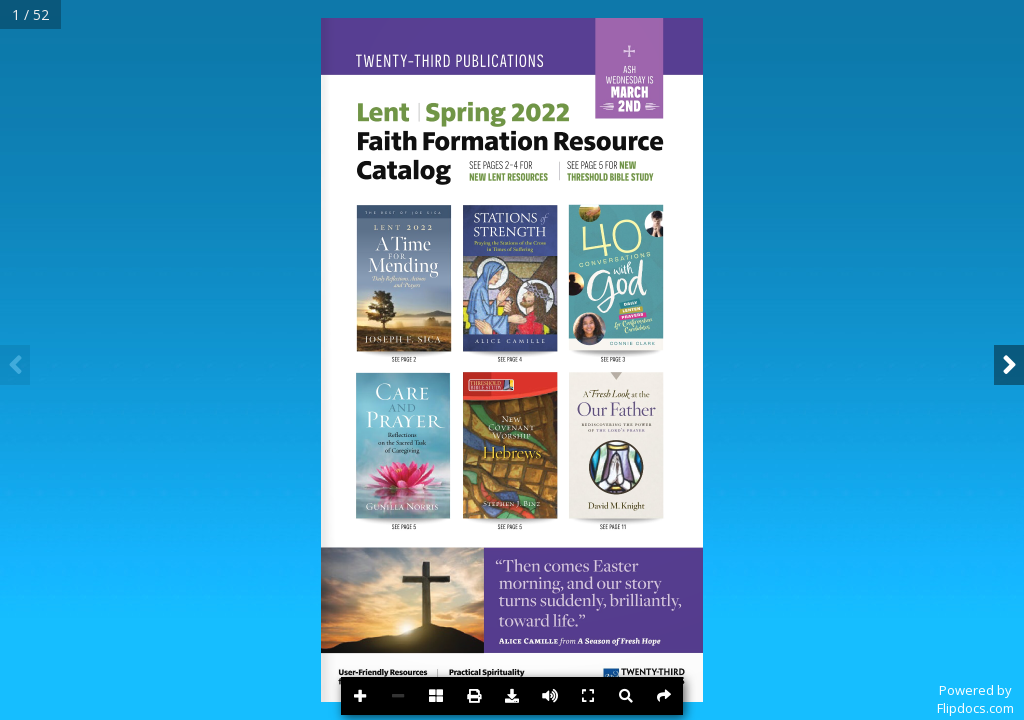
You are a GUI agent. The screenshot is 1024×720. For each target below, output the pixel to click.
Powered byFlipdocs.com (975, 699)
